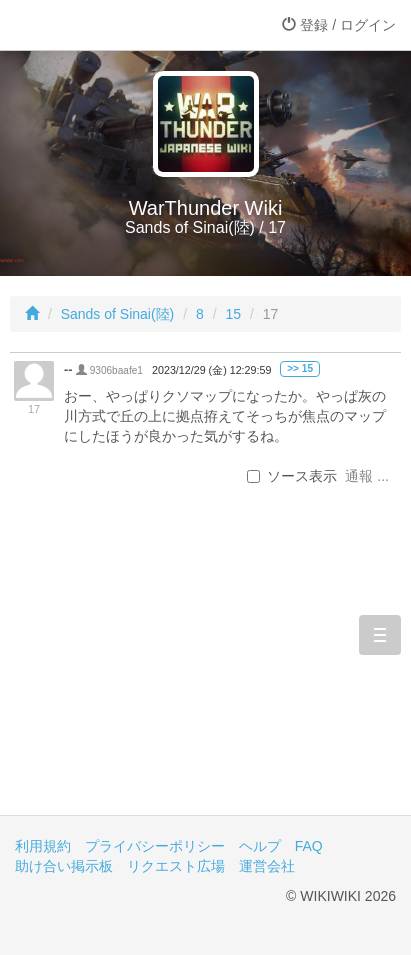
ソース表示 (292, 476)
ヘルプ (260, 846)
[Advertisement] (205, 674)
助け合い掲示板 (64, 866)
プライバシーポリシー (155, 846)
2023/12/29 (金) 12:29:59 (211, 370)
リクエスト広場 (176, 866)
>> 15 (300, 368)
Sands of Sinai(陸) (118, 314)
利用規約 (43, 846)
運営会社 (267, 866)
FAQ (309, 846)
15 (233, 314)
